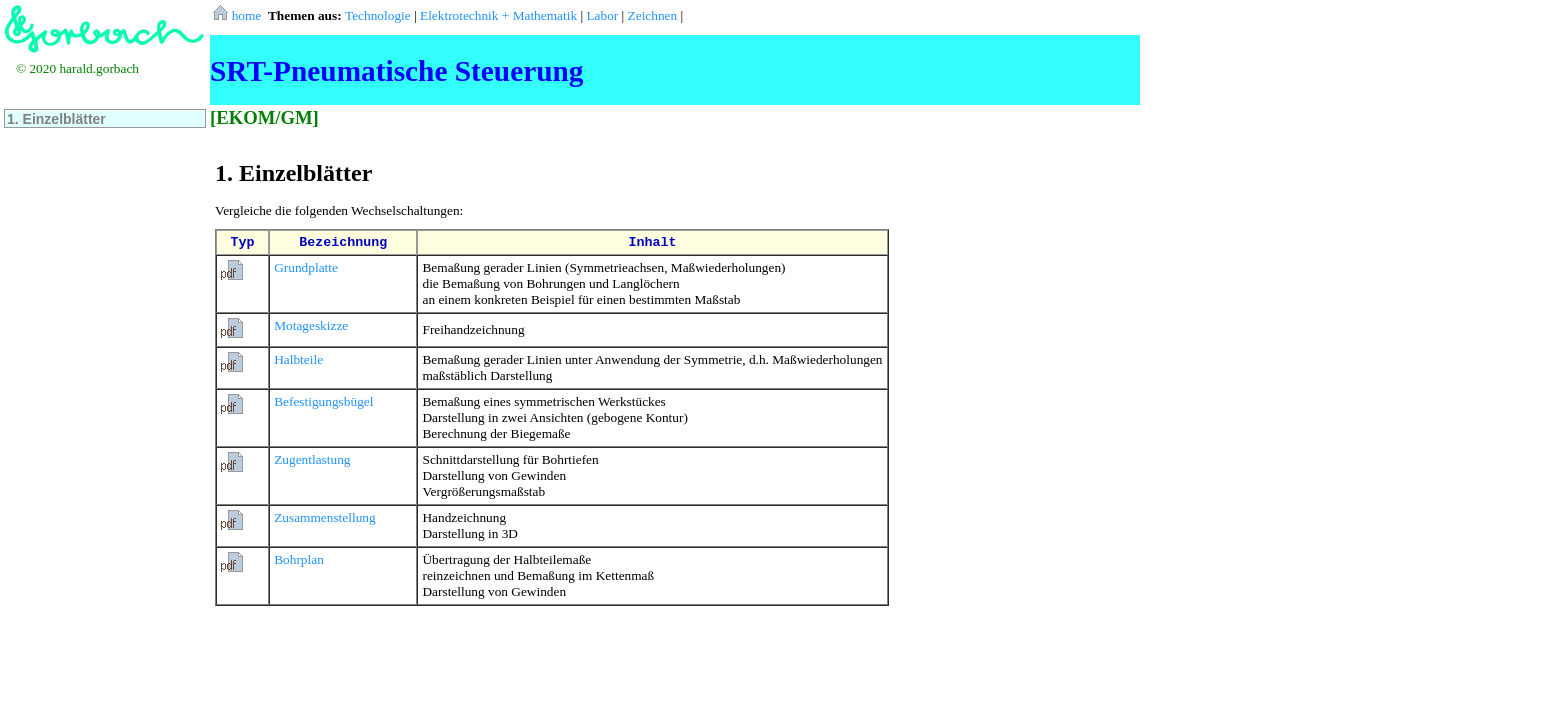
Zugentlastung (312, 459)
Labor (602, 15)
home (237, 15)
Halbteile (298, 359)
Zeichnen (653, 15)
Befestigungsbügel (323, 401)
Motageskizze (311, 325)
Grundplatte (306, 267)
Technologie (378, 15)
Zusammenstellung (324, 517)
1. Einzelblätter (56, 119)
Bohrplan (299, 559)
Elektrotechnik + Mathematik (498, 15)
